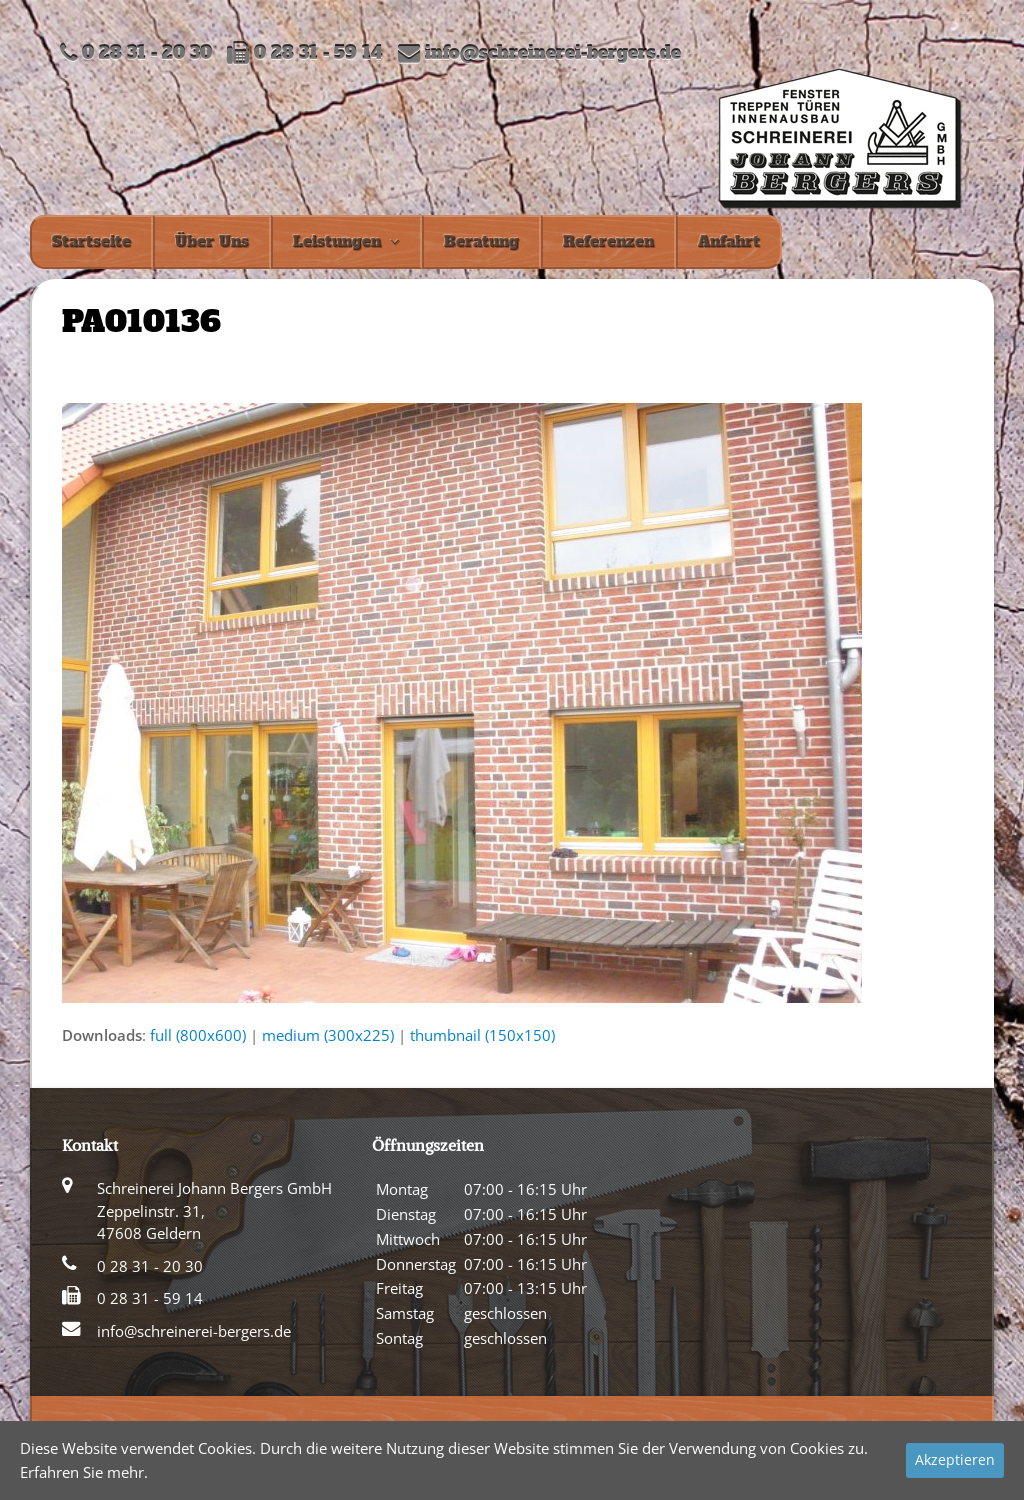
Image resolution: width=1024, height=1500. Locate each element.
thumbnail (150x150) (482, 1035)
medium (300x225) (328, 1035)
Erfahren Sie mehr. (84, 1472)
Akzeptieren (955, 1459)
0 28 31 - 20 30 (150, 1266)
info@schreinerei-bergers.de (553, 53)
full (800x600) (198, 1035)
